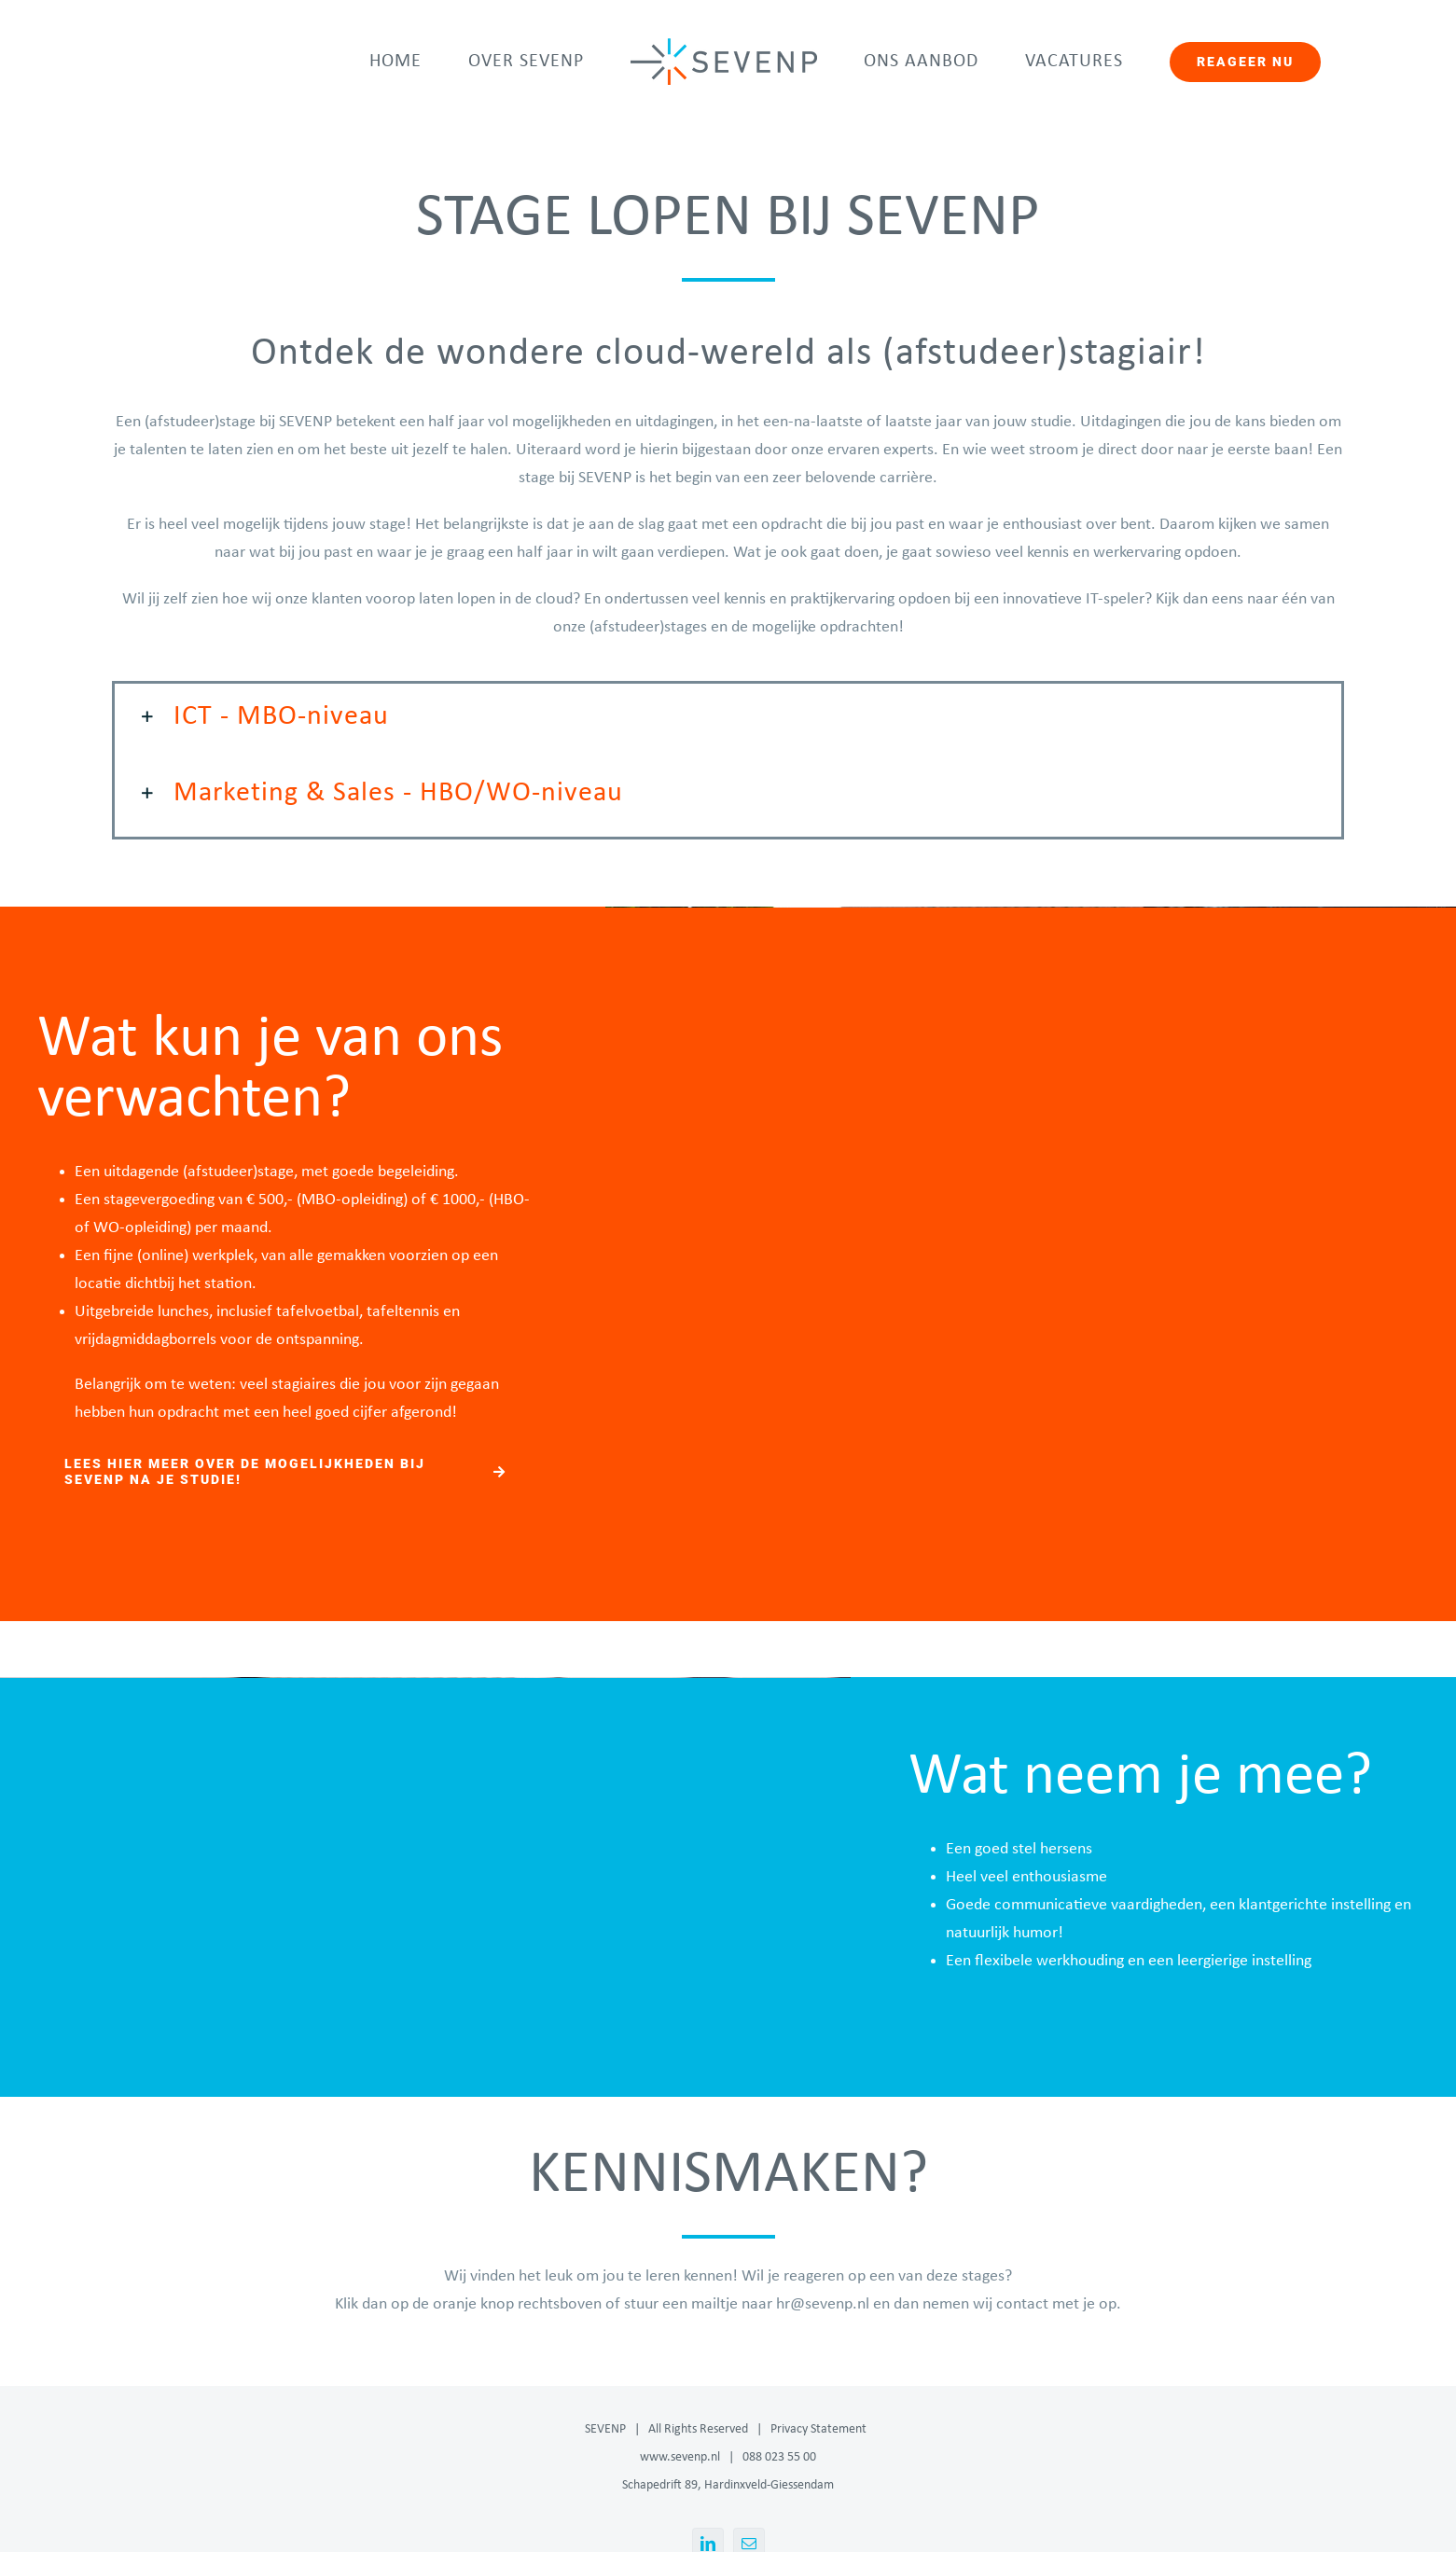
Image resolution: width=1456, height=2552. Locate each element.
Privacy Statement (818, 2429)
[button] (728, 717)
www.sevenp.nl (680, 2457)
